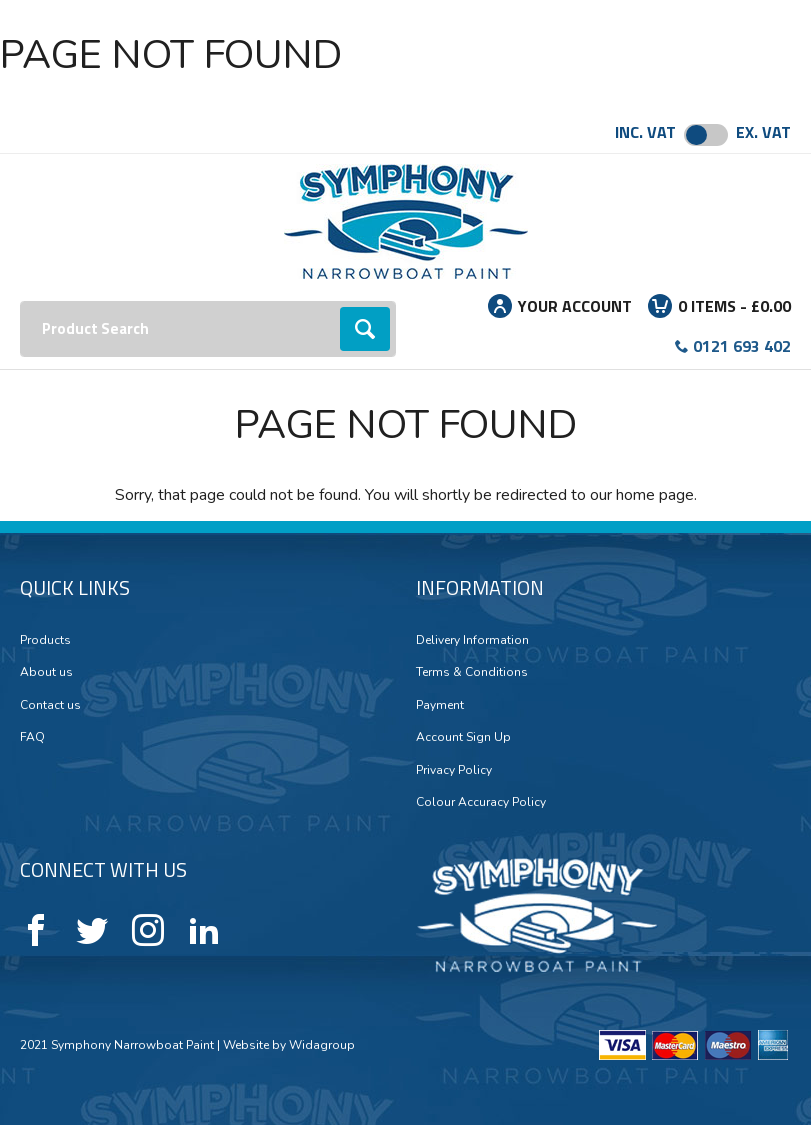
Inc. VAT (645, 132)
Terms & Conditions (472, 672)
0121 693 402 (742, 346)
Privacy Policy (454, 770)
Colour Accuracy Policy (481, 802)
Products (45, 640)
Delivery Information (472, 640)
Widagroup (320, 1045)
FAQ (32, 737)
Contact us (50, 705)
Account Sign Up (463, 737)
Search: (20, 301)
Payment (440, 705)
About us (46, 672)
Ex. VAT (763, 132)
